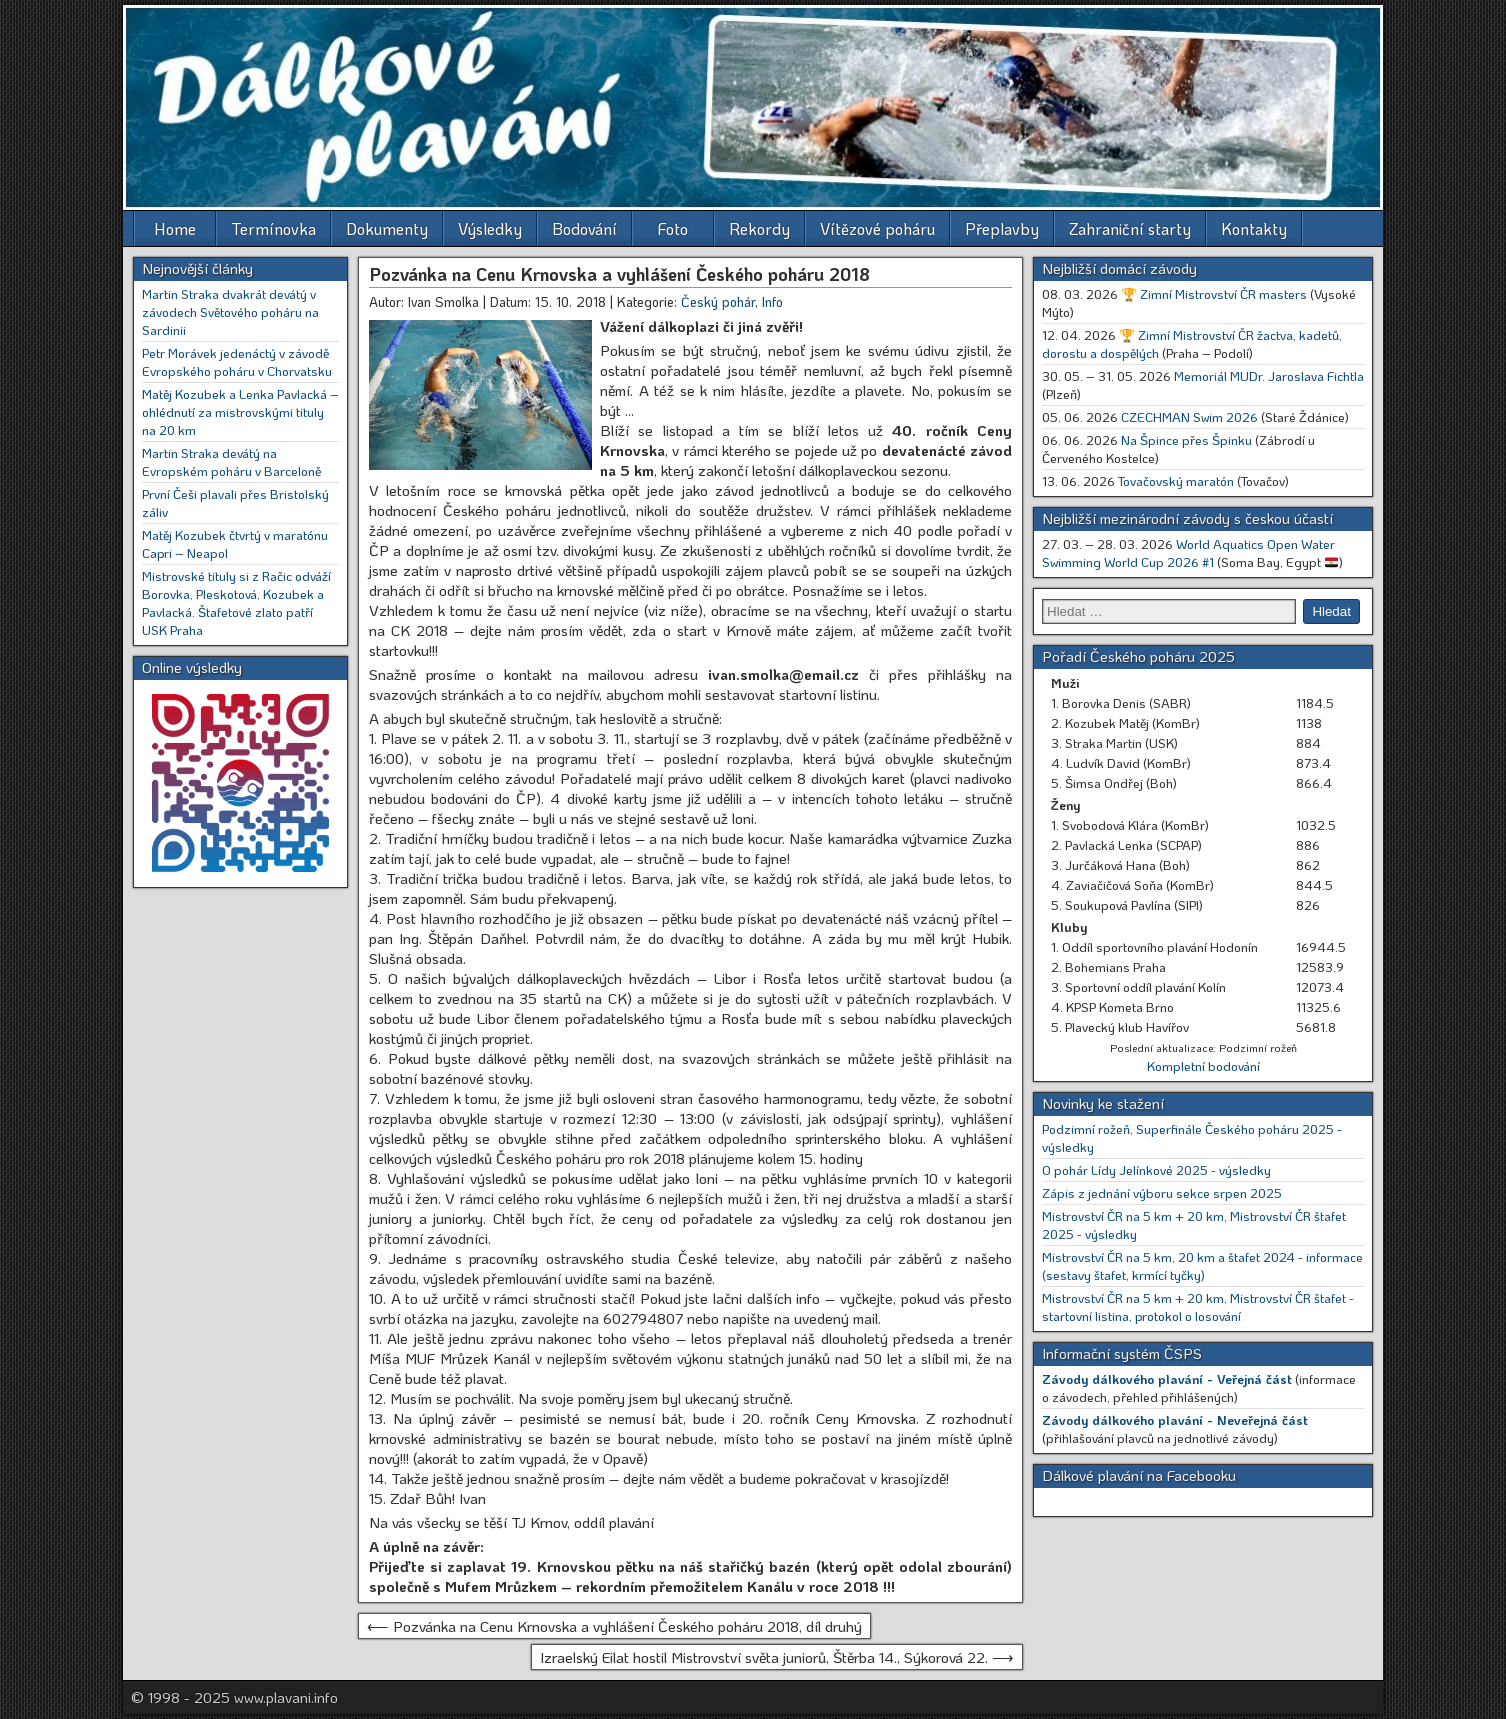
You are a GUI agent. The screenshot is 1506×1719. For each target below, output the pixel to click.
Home (175, 228)
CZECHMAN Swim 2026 (1189, 416)
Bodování (584, 228)
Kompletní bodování (1203, 1065)
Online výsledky (192, 667)
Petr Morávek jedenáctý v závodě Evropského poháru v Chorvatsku (237, 361)
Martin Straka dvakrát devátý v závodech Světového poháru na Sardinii (230, 311)
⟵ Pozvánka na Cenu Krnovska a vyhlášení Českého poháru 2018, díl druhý (614, 1626)
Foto (673, 228)
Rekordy (759, 228)
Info (772, 301)
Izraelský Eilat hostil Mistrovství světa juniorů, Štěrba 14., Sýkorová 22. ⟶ (777, 1657)
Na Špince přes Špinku (1186, 439)
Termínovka (273, 228)
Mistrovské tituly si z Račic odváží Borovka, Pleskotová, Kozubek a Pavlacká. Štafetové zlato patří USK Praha (236, 602)
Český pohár (718, 301)
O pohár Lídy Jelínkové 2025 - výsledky (1156, 1169)
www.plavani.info (286, 1697)
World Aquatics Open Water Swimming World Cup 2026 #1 (1188, 552)
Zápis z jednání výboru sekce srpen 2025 (1162, 1192)
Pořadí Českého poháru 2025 (1138, 656)
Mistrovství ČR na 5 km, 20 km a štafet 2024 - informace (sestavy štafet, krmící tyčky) (1202, 1265)
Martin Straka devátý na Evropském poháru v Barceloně (231, 461)
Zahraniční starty (1130, 228)
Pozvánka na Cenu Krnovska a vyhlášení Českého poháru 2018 (619, 274)
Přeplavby (1002, 228)
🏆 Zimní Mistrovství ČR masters (1214, 293)
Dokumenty (387, 228)
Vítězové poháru (877, 228)
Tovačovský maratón (1176, 480)
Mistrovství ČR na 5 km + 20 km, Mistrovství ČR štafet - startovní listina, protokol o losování (1198, 1306)
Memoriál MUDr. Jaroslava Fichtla (1269, 375)
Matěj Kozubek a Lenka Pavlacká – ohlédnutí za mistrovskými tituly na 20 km (240, 411)
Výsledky (490, 228)
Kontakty (1254, 228)
